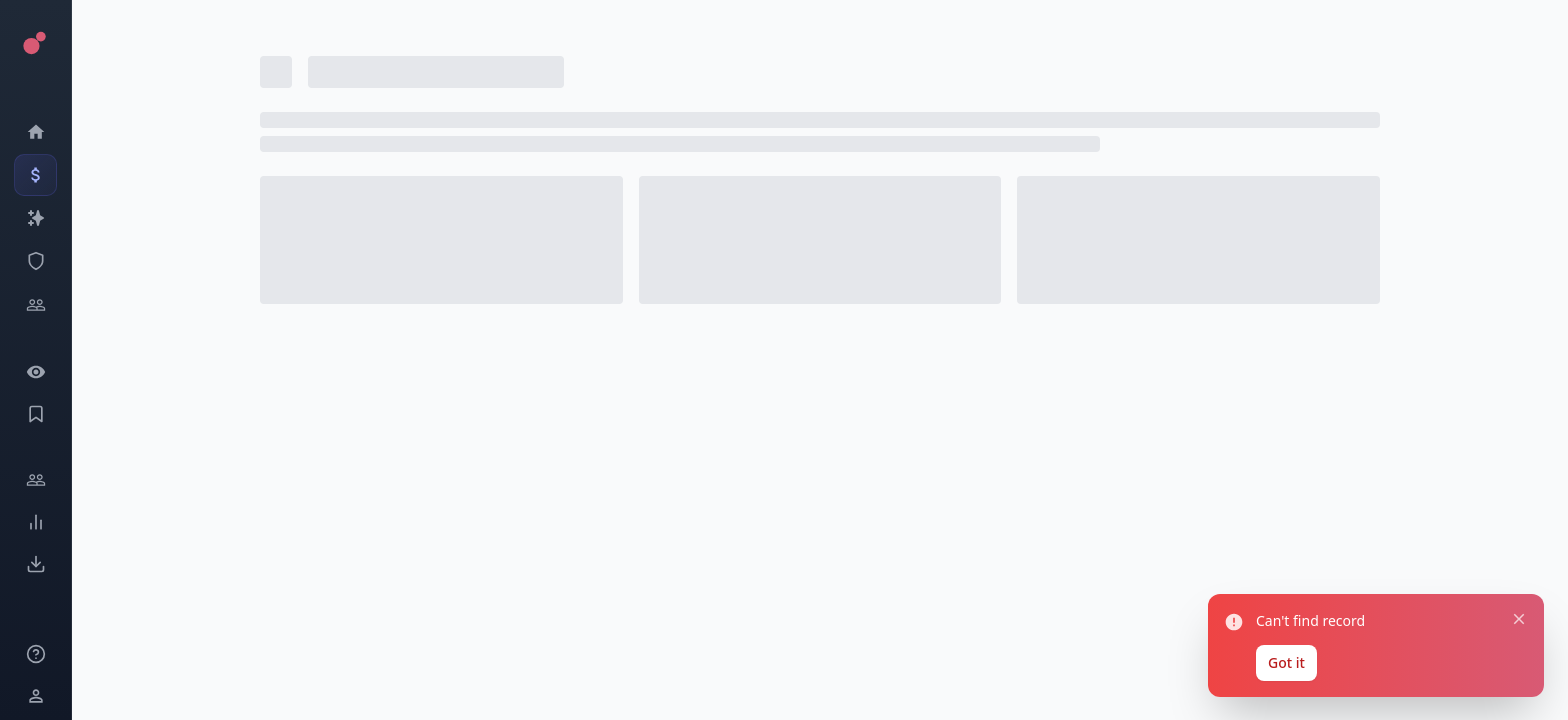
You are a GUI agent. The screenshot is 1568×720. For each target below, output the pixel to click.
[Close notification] (1513, 603)
